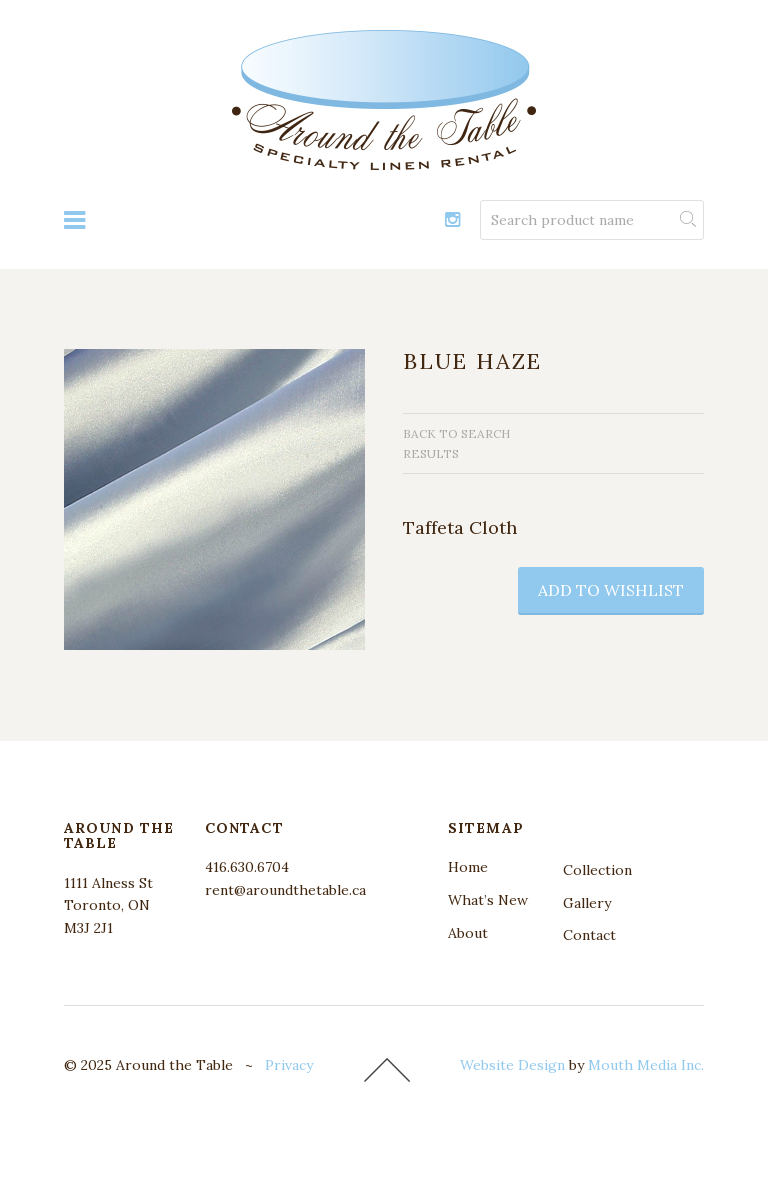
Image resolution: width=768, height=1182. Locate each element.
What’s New (488, 900)
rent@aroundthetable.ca (285, 890)
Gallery (587, 903)
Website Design (512, 1065)
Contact (589, 935)
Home (468, 867)
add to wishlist (611, 590)
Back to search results (456, 443)
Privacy (289, 1065)
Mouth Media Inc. (646, 1065)
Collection (597, 870)
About (468, 933)
